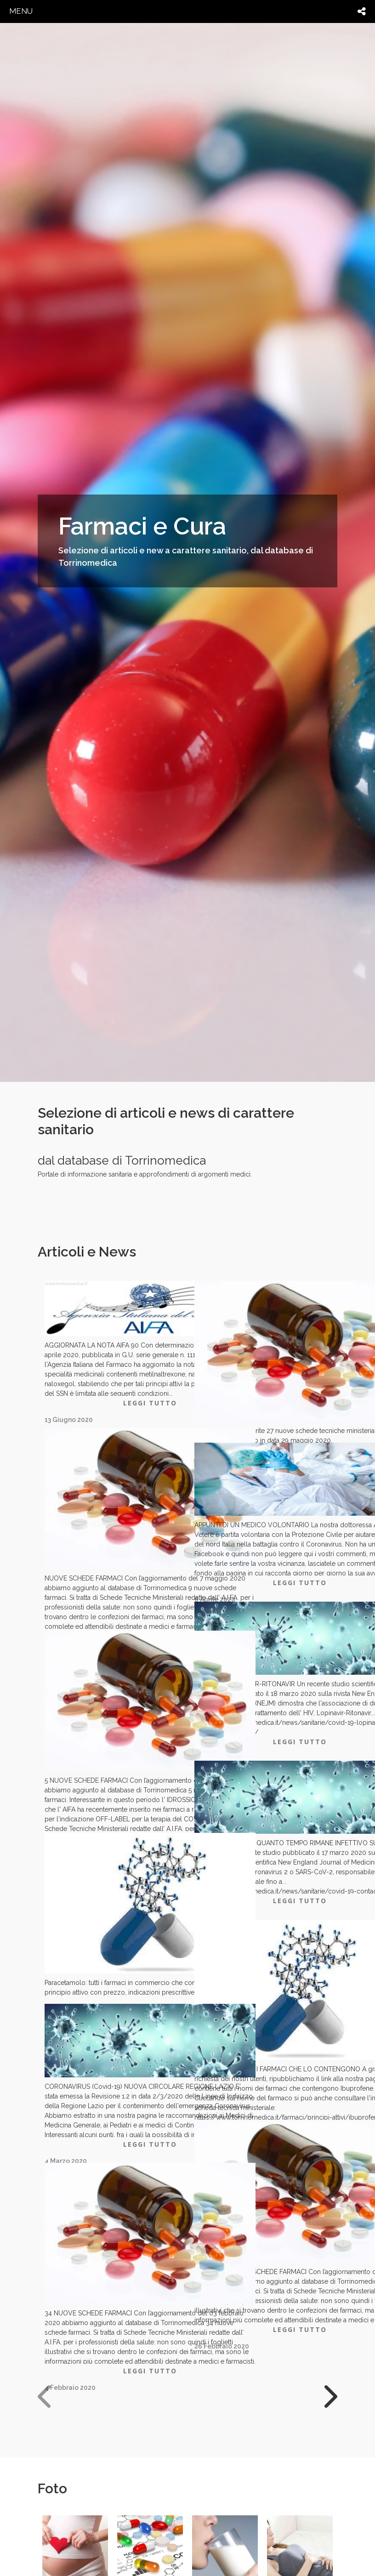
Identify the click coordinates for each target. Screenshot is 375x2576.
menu (21, 11)
